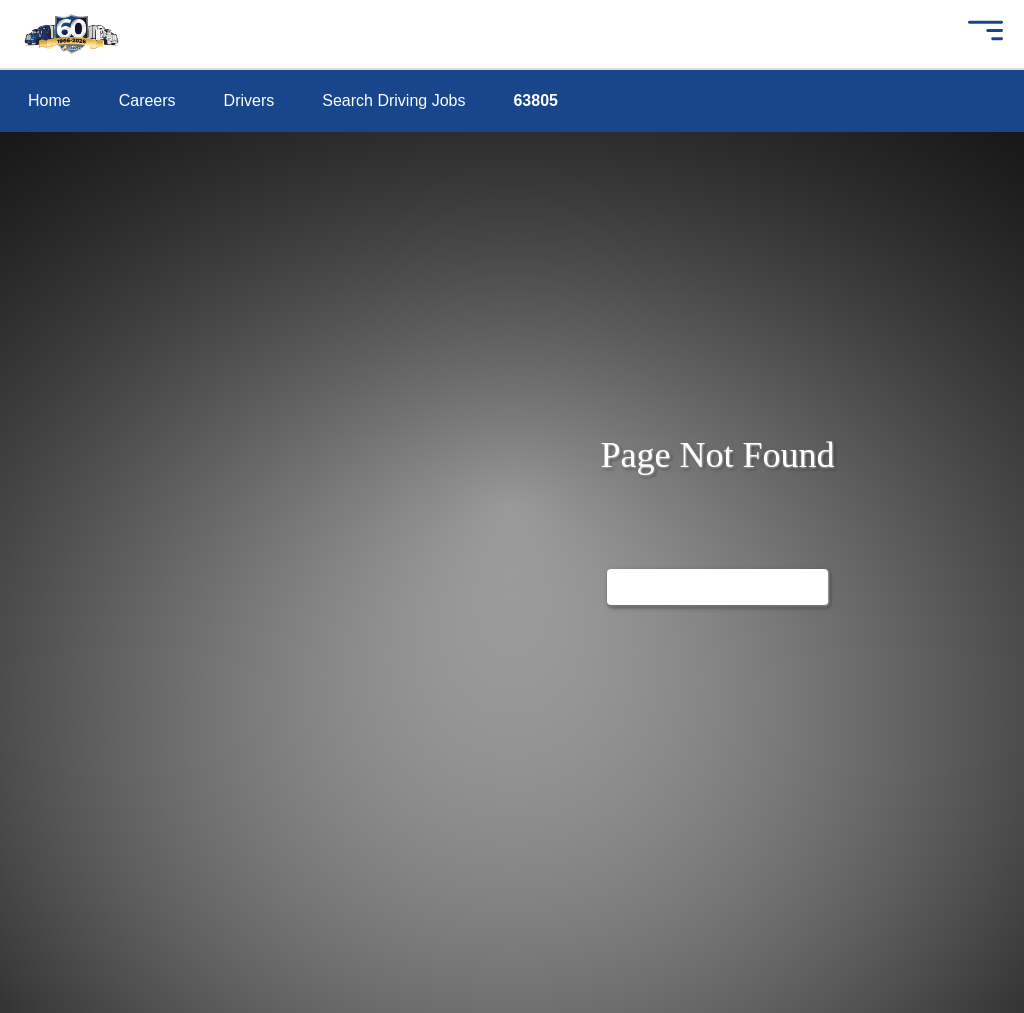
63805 (47, 294)
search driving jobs (95, 245)
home (45, 99)
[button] (984, 34)
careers (51, 148)
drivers (49, 197)
